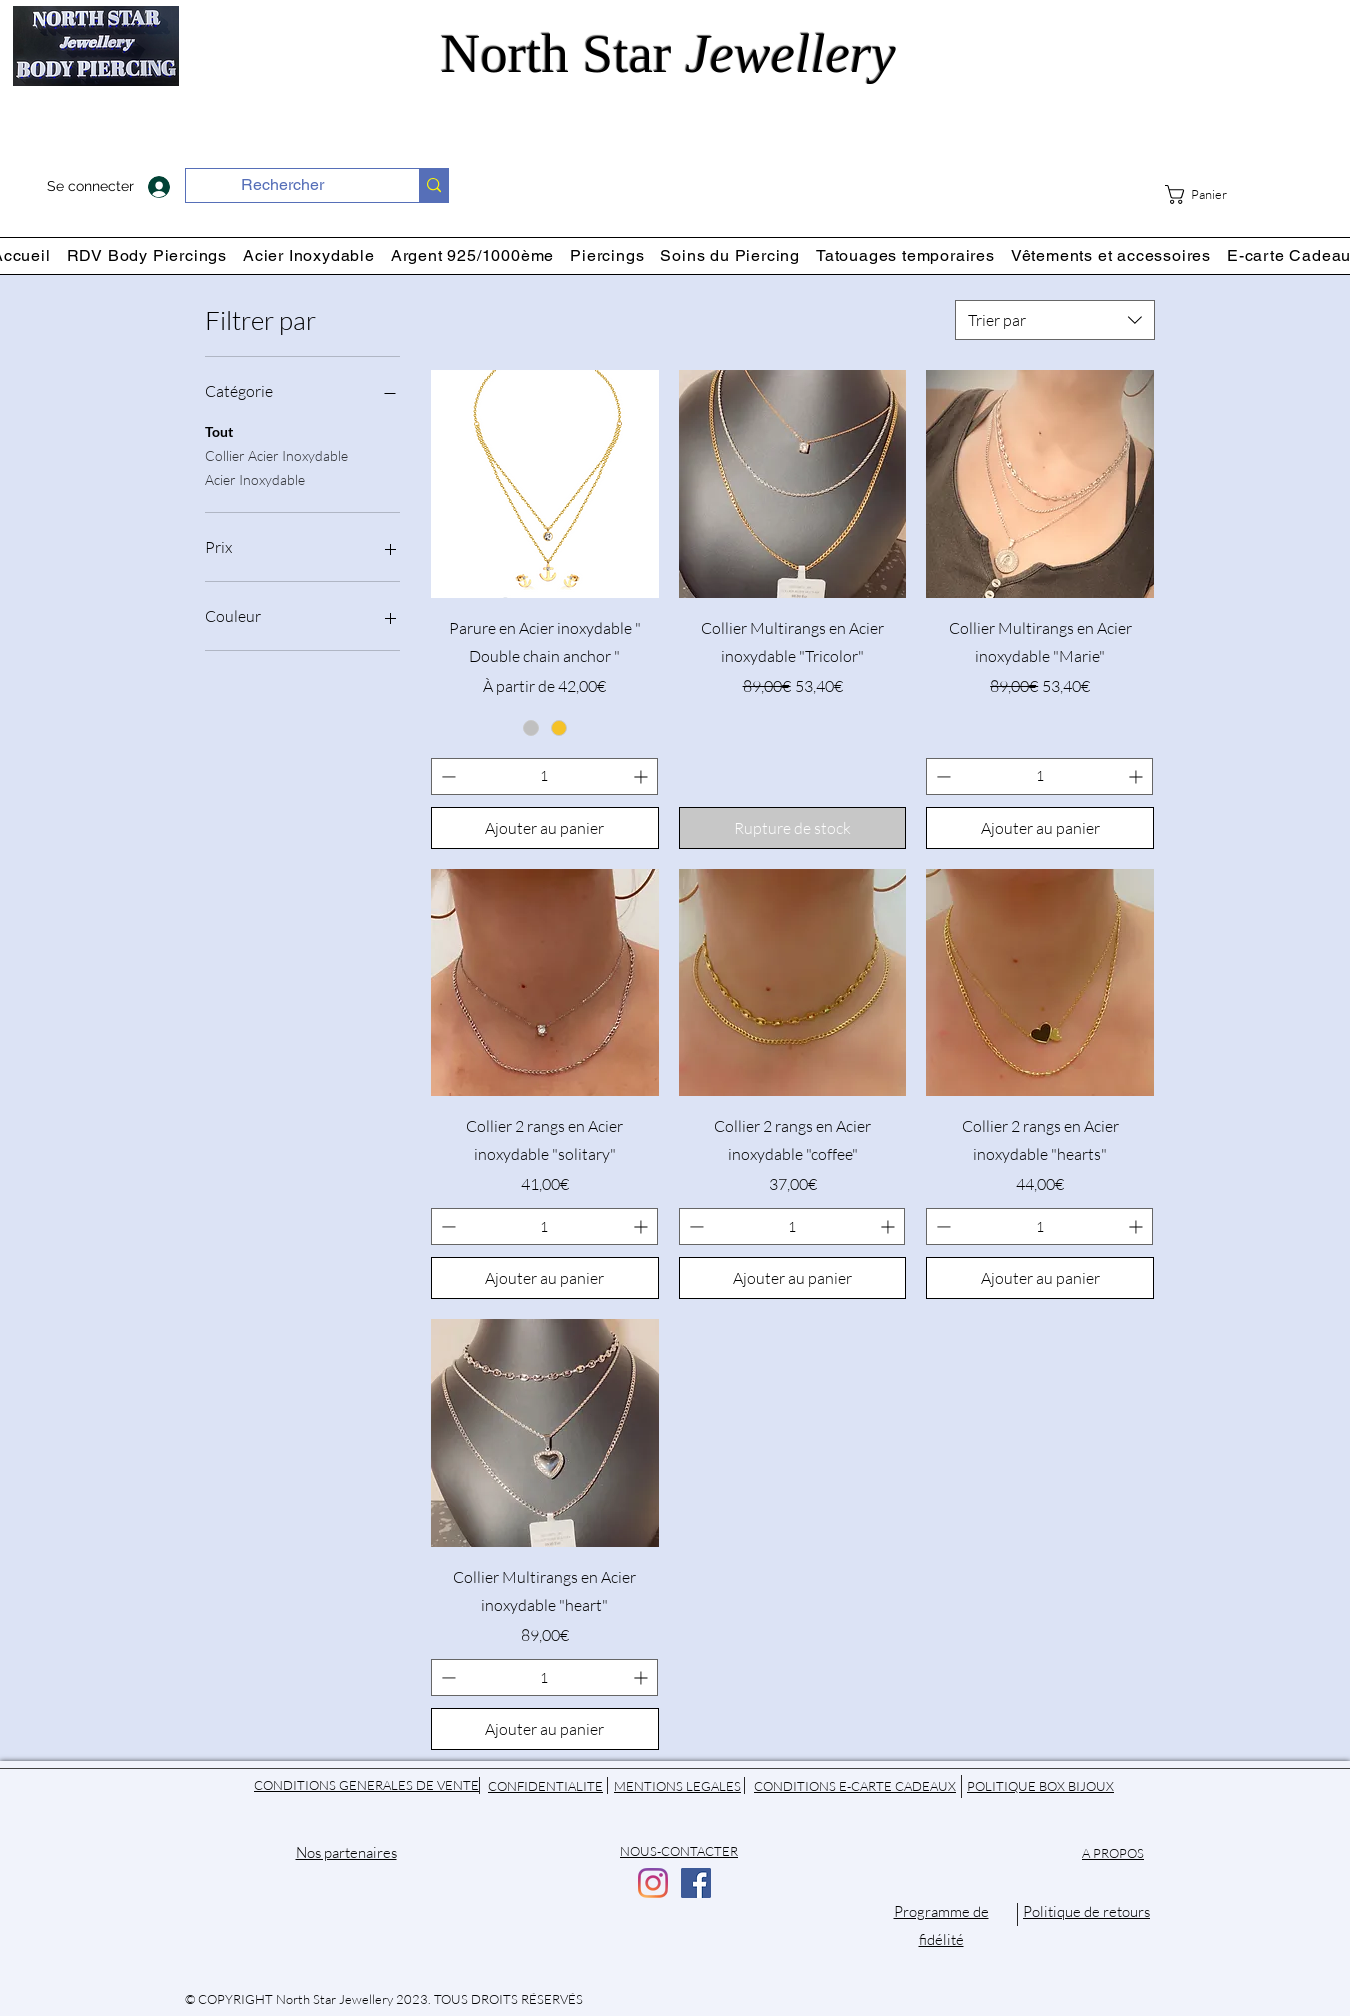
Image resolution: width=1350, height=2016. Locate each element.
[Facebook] (696, 1883)
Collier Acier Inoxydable (276, 454)
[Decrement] (446, 776)
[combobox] (1055, 320)
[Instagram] (653, 1883)
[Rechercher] (282, 185)
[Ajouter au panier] (545, 828)
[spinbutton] (544, 776)
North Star (675, 53)
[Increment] (642, 776)
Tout (219, 430)
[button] (1209, 194)
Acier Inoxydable (255, 478)
